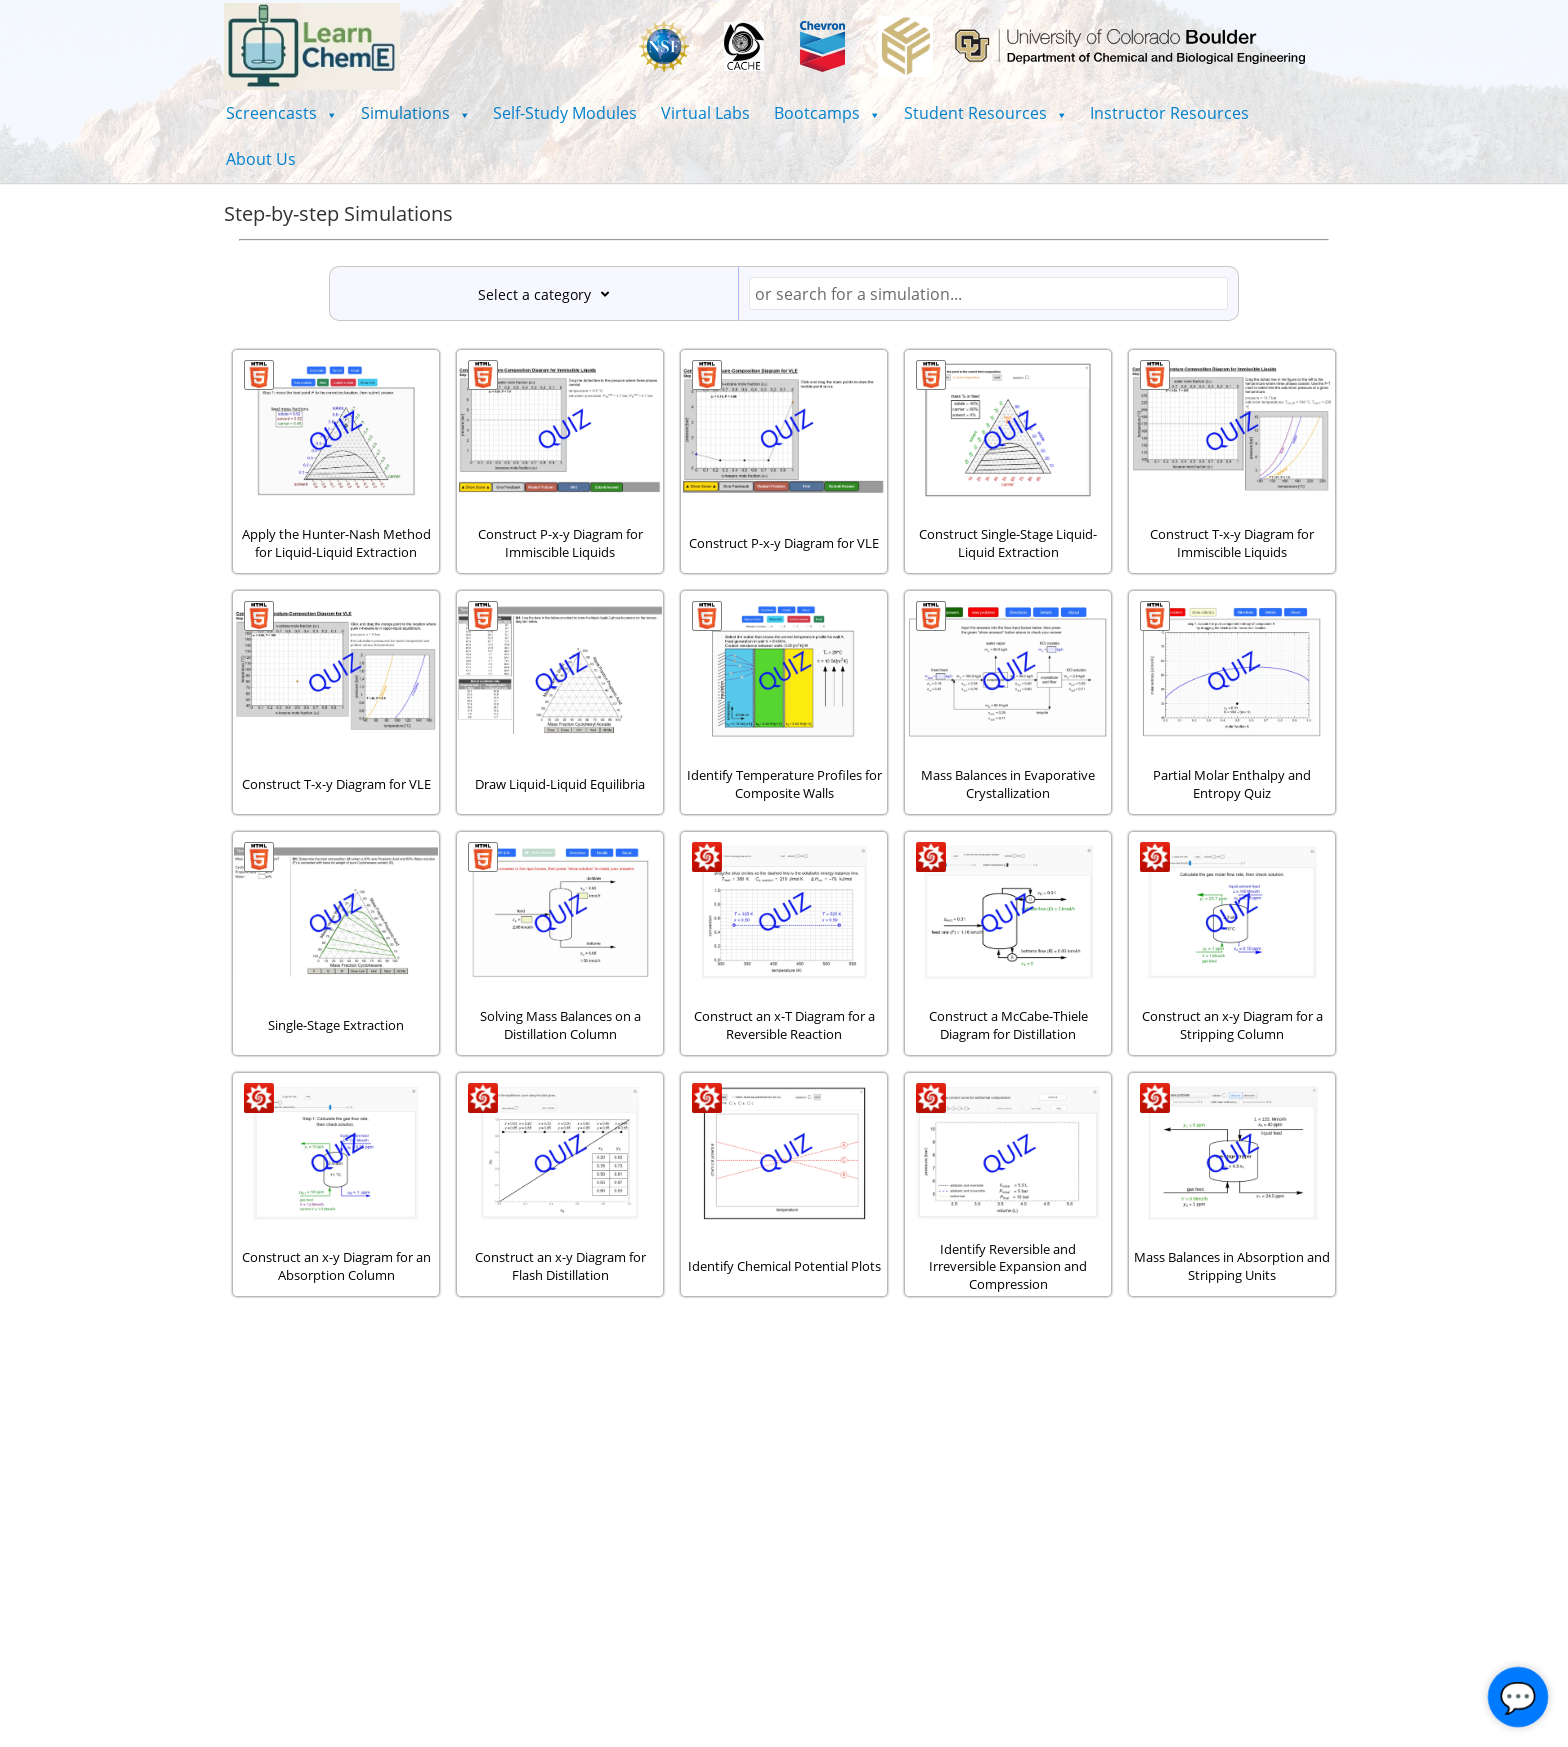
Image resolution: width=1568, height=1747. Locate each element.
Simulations (415, 113)
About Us (261, 159)
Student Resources (985, 113)
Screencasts (281, 113)
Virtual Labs (705, 113)
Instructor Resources (1169, 113)
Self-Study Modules (565, 113)
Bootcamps (827, 113)
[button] (281, 113)
